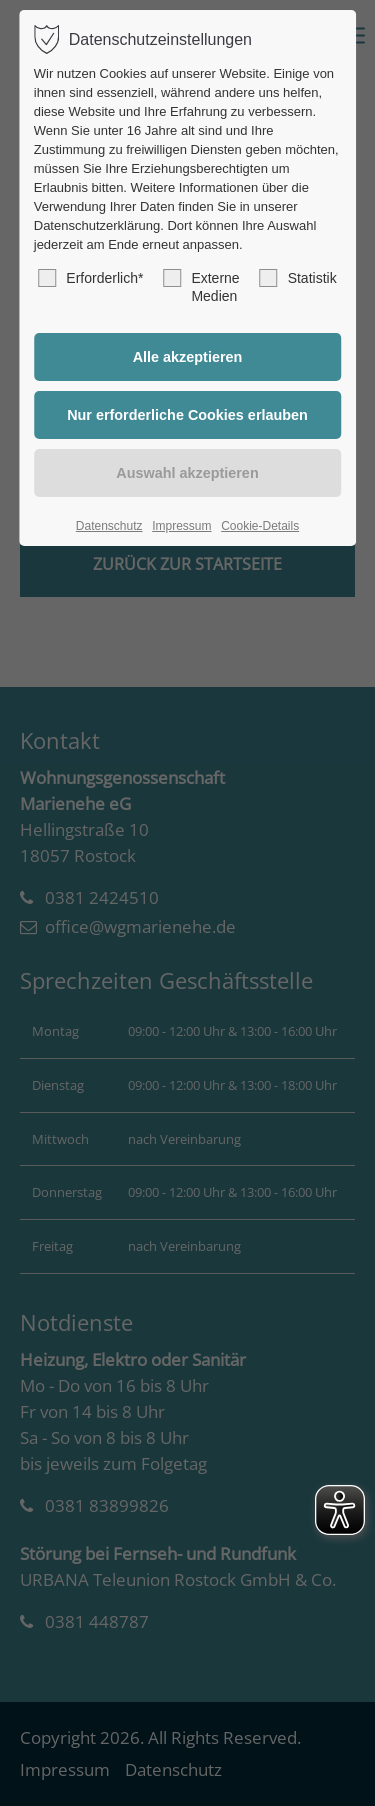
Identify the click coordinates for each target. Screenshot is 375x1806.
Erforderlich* (90, 278)
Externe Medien (201, 286)
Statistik (298, 278)
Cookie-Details (260, 526)
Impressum (181, 526)
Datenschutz (109, 526)
